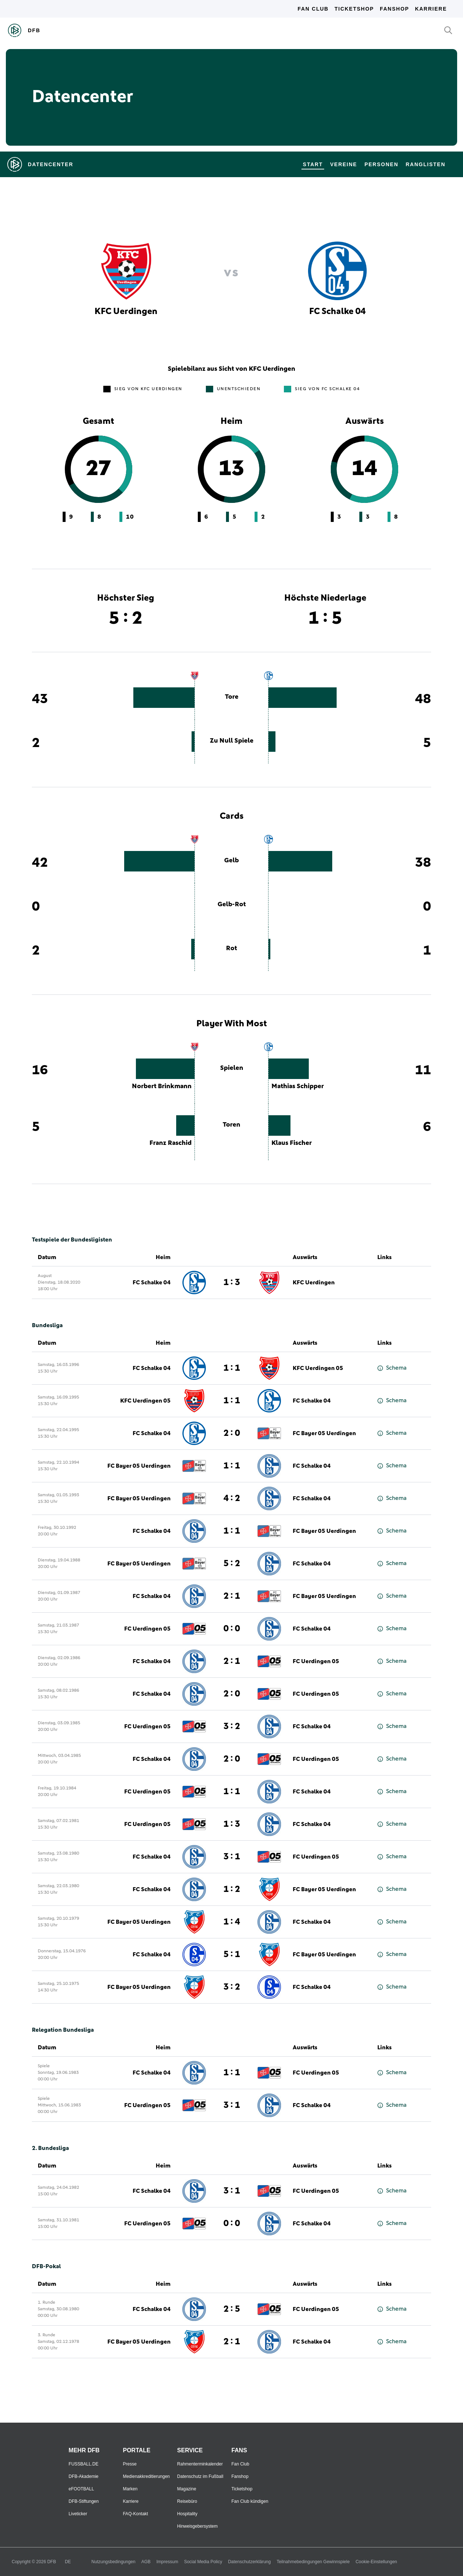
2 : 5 (231, 2309)
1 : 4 (231, 1922)
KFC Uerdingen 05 (318, 1368)
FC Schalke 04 (152, 1282)
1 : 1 (231, 1368)
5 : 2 (231, 1563)
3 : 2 (231, 1726)
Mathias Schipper (297, 1086)
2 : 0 (231, 1433)
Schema (392, 1368)
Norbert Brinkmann (162, 1086)
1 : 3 (231, 1282)
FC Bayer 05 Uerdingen (324, 1433)
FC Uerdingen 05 (147, 1629)
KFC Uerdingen (314, 1282)
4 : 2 (231, 1498)
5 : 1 (231, 1954)
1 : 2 (231, 1889)
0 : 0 (231, 1628)
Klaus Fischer (291, 1143)
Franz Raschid (170, 1143)
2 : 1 (231, 1596)
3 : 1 (231, 1856)
